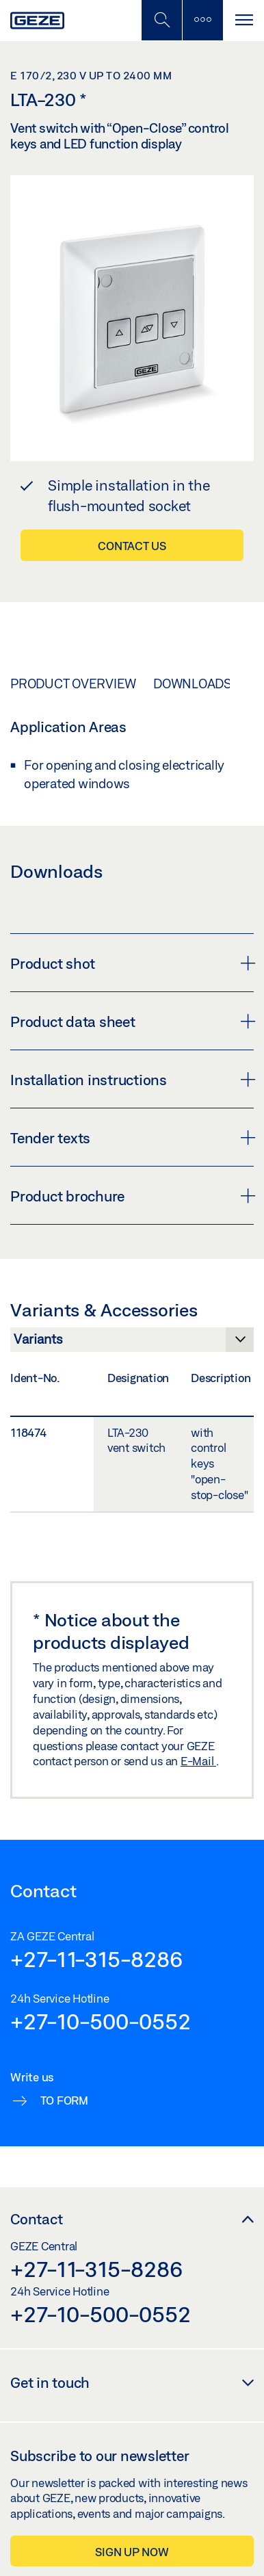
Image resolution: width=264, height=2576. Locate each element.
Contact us (132, 545)
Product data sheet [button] (132, 1021)
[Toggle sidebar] (202, 20)
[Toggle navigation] (243, 20)
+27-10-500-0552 (100, 2021)
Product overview (73, 683)
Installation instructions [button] (132, 1079)
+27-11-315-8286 (96, 1959)
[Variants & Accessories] (132, 1343)
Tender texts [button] (132, 1138)
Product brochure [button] (132, 1196)
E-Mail (198, 1760)
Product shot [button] (132, 963)
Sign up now (131, 2551)
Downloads (192, 683)
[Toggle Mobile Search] (161, 20)
